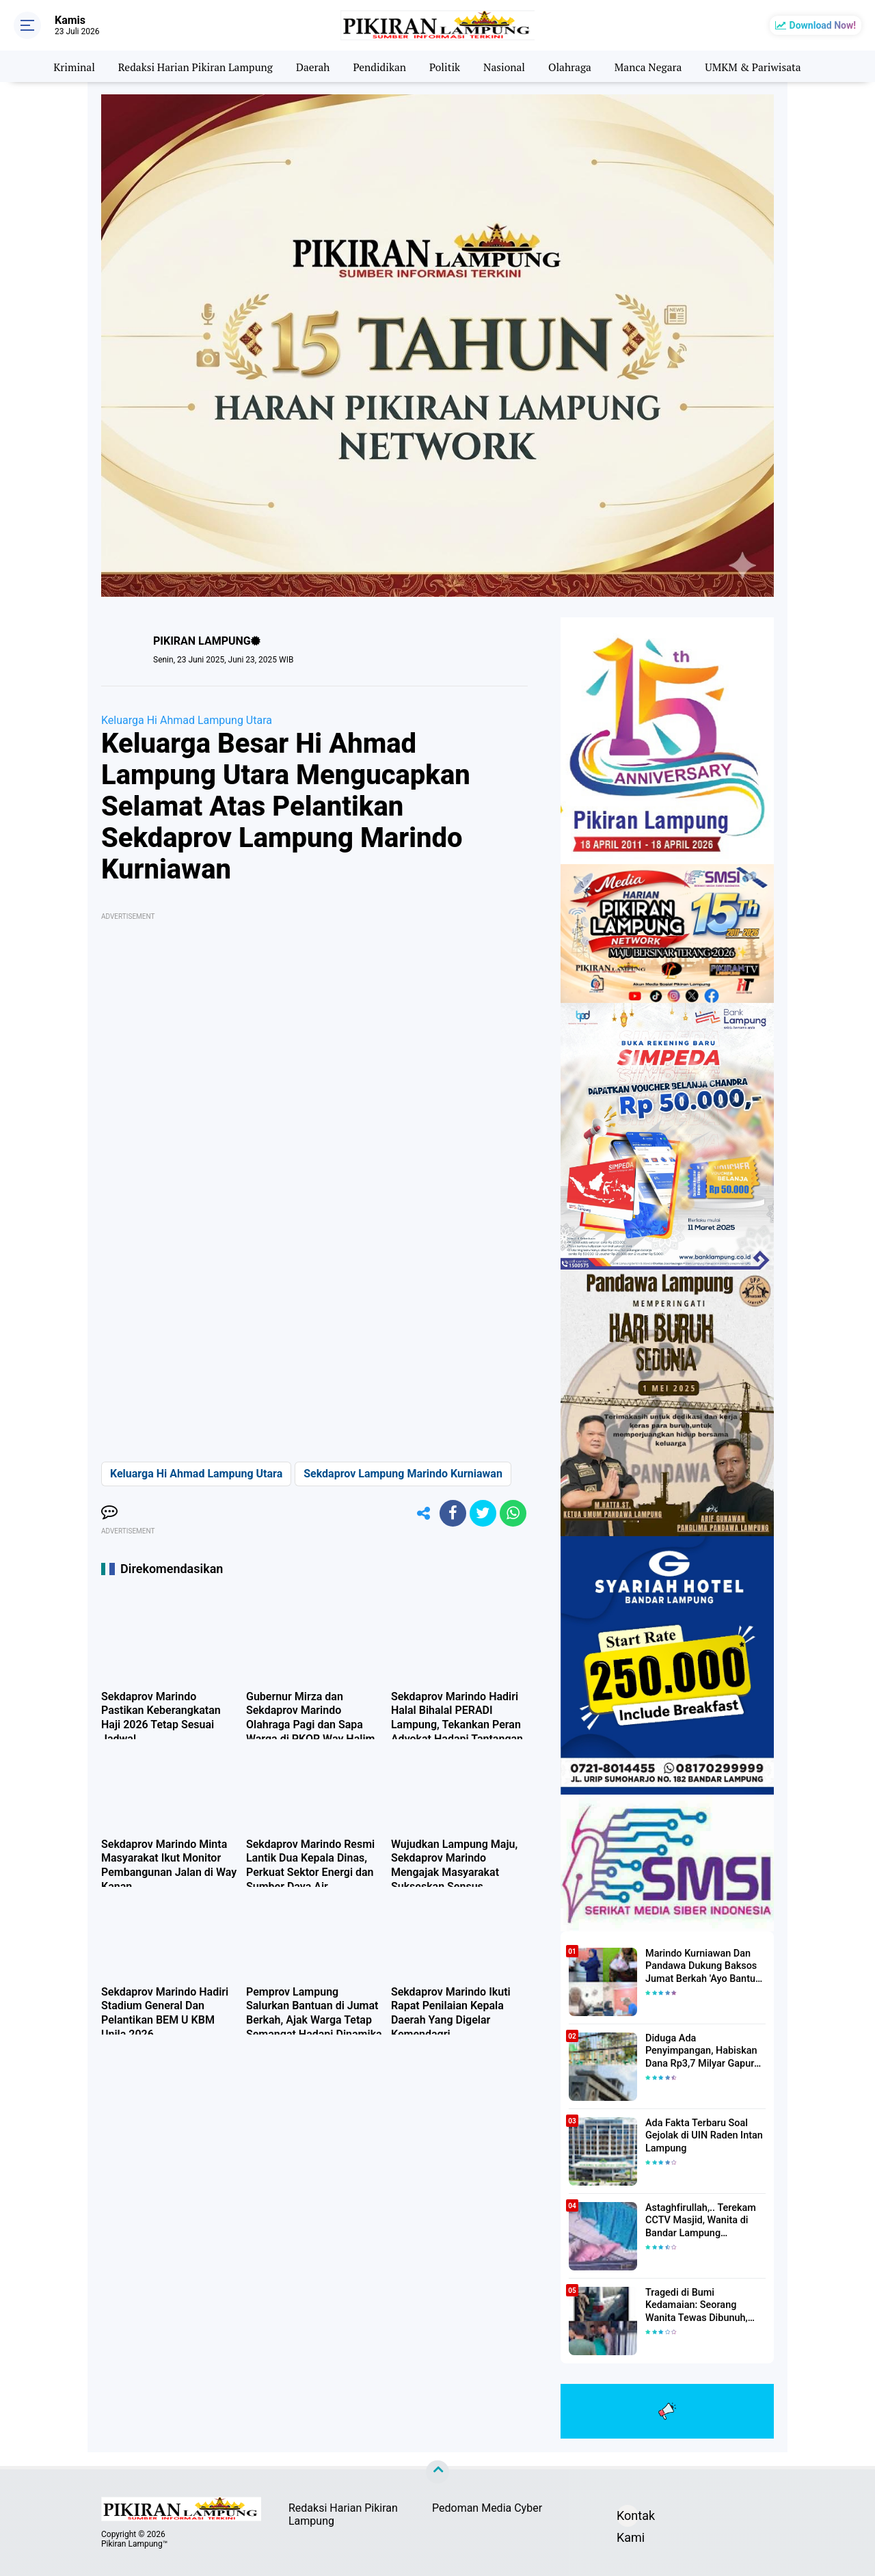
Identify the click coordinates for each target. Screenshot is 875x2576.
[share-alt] (420, 1513)
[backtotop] (437, 2472)
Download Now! (823, 25)
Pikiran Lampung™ (134, 2544)
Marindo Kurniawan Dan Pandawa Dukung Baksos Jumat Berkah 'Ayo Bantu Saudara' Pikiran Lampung (701, 1966)
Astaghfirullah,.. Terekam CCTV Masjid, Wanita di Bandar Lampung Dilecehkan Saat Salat (699, 2221)
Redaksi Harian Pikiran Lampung (191, 66)
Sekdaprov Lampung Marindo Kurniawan (403, 1473)
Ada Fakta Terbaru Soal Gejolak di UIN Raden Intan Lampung (702, 2136)
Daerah (310, 66)
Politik (445, 66)
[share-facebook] (451, 1513)
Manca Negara (652, 66)
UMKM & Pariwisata (759, 66)
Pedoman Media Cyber (487, 2507)
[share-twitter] (482, 1513)
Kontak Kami (627, 2517)
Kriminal (66, 66)
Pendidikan (378, 66)
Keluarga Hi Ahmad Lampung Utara (186, 720)
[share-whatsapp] (512, 1513)
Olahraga (572, 66)
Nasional (505, 66)
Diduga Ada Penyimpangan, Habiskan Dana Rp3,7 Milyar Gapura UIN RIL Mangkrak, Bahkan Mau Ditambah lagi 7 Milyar (705, 2051)
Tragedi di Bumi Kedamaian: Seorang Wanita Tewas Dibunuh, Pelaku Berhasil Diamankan (705, 2305)
